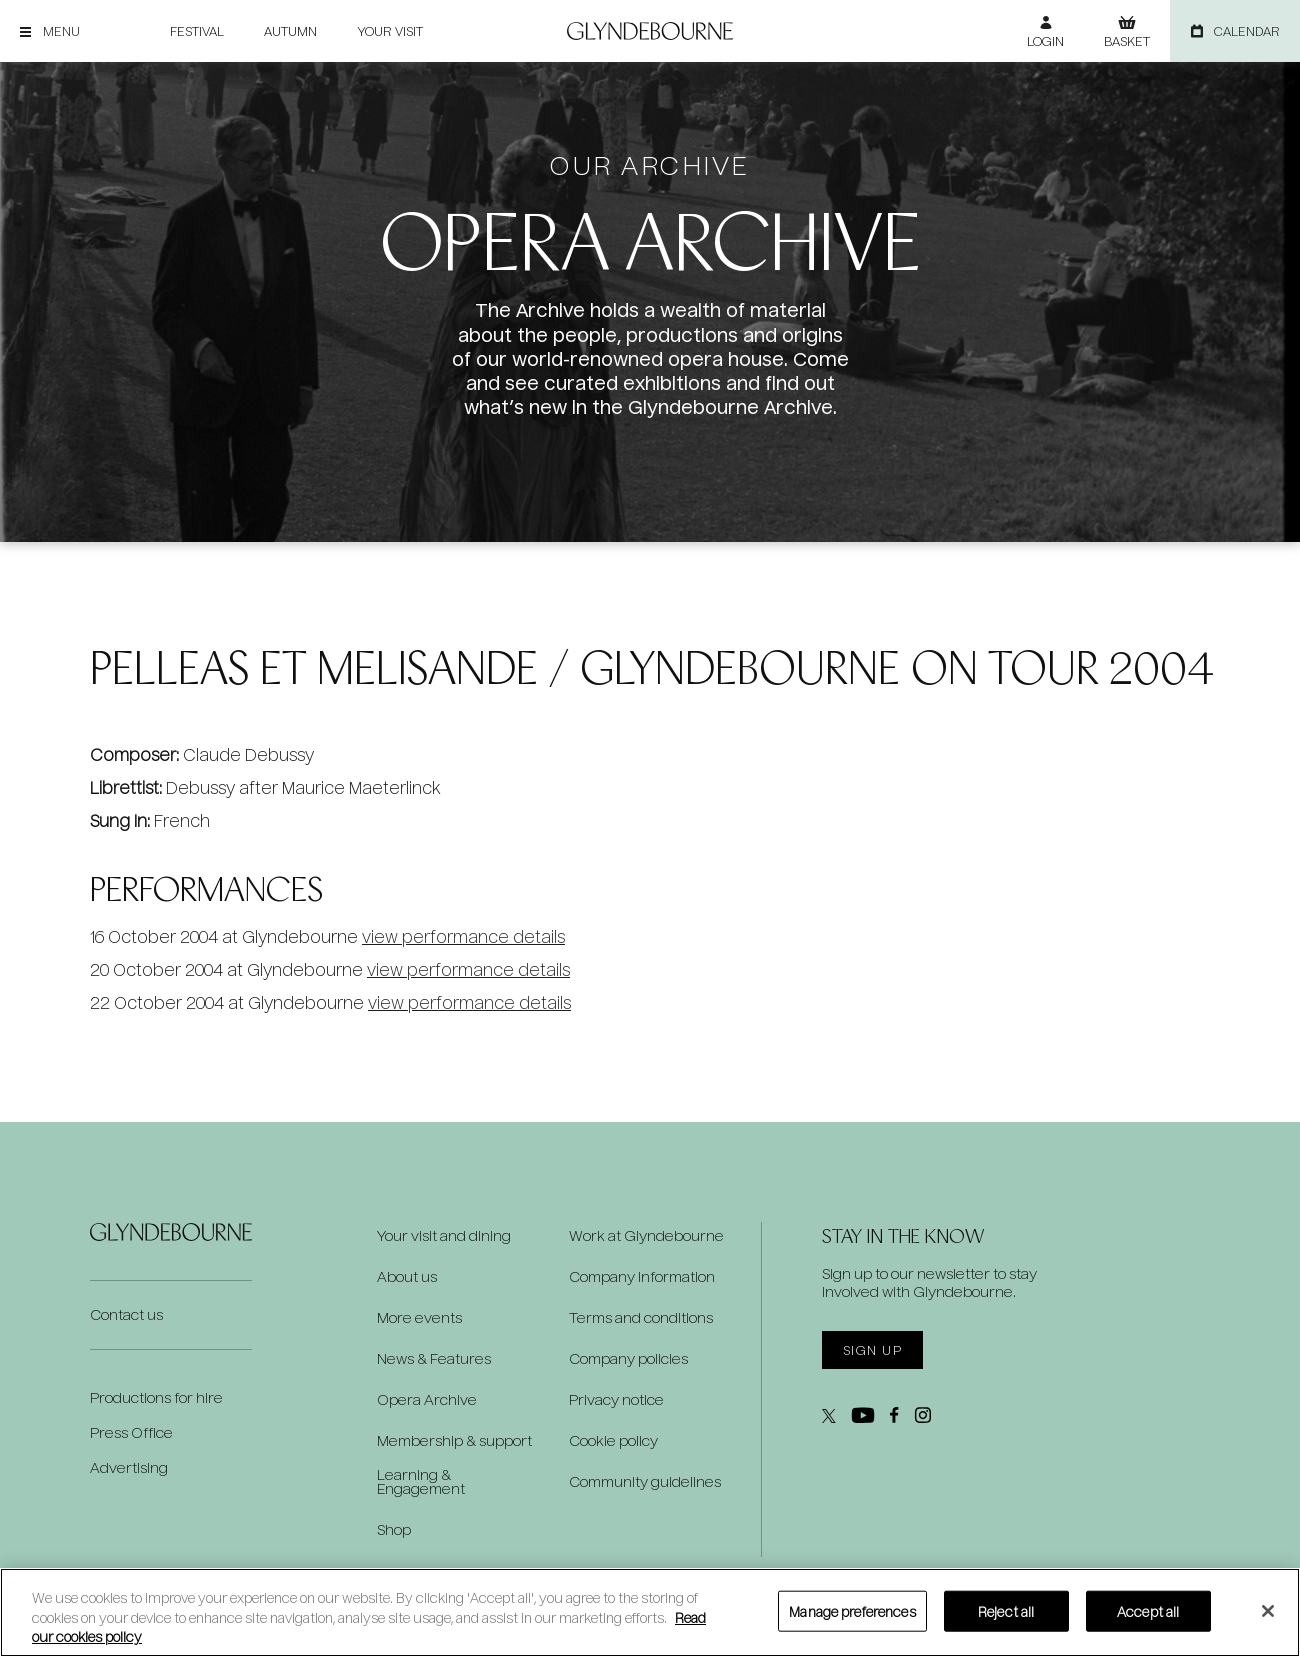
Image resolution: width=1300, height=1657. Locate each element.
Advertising (129, 1467)
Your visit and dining (444, 1236)
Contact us (126, 1314)
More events (419, 1318)
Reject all (1006, 1610)
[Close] (1268, 1611)
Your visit (390, 31)
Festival (197, 31)
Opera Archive (427, 1400)
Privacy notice (616, 1400)
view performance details (463, 936)
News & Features (434, 1359)
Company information (642, 1277)
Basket (1127, 41)
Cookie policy (613, 1441)
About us (407, 1277)
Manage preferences (852, 1610)
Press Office (131, 1432)
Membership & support (454, 1441)
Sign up (872, 1350)
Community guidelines (645, 1482)
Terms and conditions (641, 1318)
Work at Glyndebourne (646, 1236)
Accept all (1148, 1610)
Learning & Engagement (421, 1482)
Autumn (290, 31)
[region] (650, 1612)
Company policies (628, 1359)
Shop (394, 1530)
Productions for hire (156, 1397)
